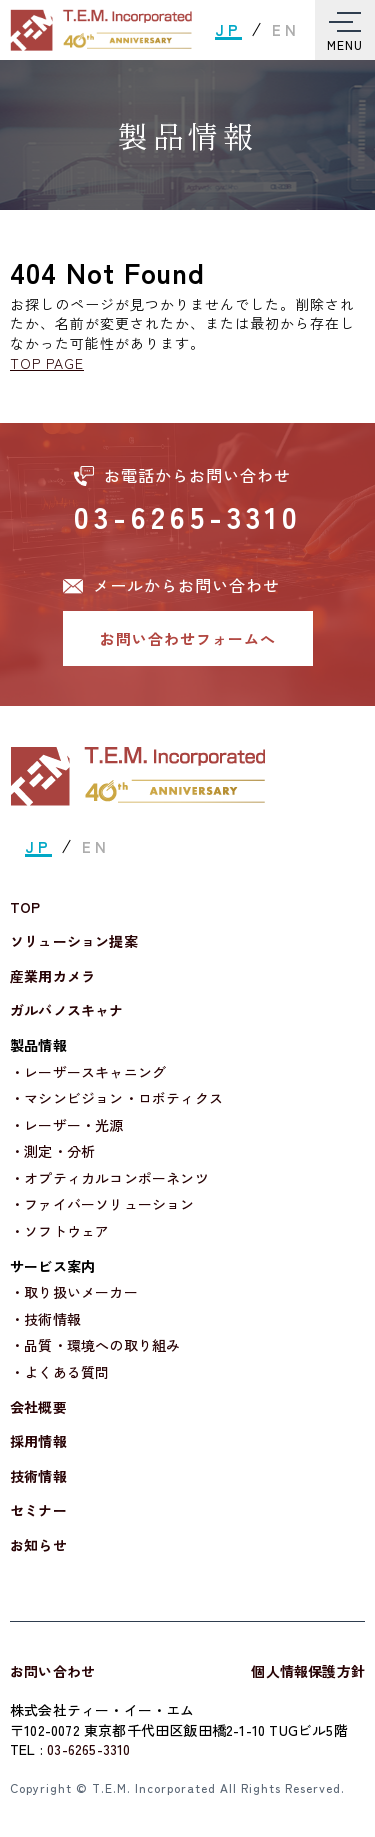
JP (228, 29)
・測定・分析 (52, 1151)
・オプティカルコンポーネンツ (109, 1178)
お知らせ (38, 1545)
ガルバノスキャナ (67, 1010)
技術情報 (38, 1476)
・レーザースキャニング (88, 1072)
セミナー (38, 1510)
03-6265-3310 (188, 516)
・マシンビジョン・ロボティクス (116, 1098)
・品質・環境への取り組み (95, 1345)
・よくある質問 (59, 1372)
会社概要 (38, 1407)
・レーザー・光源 (67, 1125)
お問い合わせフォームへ (188, 638)
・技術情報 (45, 1319)
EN (286, 29)
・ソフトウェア (59, 1231)
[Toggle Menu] (345, 30)
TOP (25, 907)
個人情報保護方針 (308, 1671)
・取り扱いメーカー (74, 1292)
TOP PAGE (47, 363)
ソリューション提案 (74, 941)
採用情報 (38, 1441)
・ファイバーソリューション (102, 1204)
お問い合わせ (52, 1671)
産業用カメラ (52, 976)
